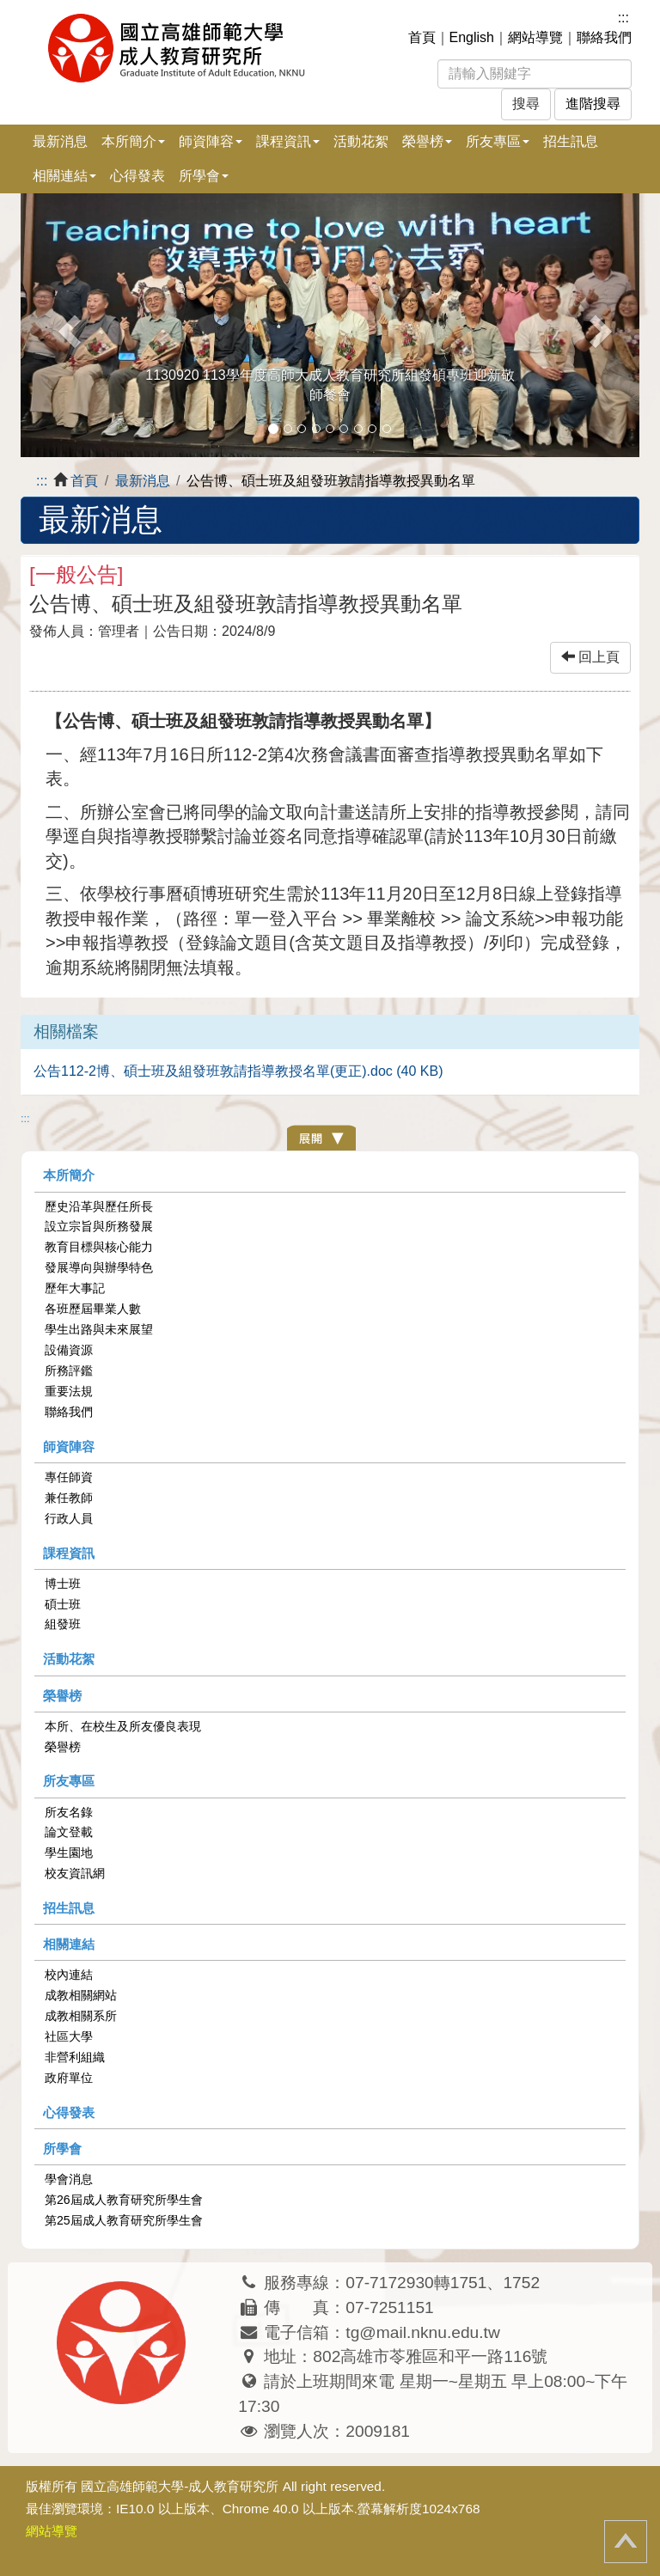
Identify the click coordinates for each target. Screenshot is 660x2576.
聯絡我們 (604, 37)
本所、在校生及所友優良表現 (123, 1726)
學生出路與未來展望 (99, 1329)
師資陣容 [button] (210, 141)
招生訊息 (570, 141)
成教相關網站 (81, 1995)
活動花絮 (360, 141)
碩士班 (63, 1604)
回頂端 (625, 2541)
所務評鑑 (69, 1370)
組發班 (63, 1624)
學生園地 (69, 1852)
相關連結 (69, 1944)
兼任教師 (69, 1498)
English (471, 37)
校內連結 (69, 1974)
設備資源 (69, 1350)
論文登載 (69, 1832)
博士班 (63, 1583)
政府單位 (69, 2078)
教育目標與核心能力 (99, 1247)
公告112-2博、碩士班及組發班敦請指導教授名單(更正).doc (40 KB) (238, 1071)
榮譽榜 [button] (427, 141)
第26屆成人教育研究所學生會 (124, 2200)
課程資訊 (69, 1553)
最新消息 (60, 141)
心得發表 (137, 175)
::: (623, 17)
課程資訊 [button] (288, 141)
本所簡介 (69, 1175)
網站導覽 (535, 37)
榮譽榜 (62, 1695)
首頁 (422, 37)
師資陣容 (69, 1446)
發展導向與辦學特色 (99, 1267)
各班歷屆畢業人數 (93, 1308)
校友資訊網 (75, 1873)
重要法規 (69, 1391)
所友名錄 (69, 1812)
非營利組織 (75, 2057)
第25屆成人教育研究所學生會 (124, 2220)
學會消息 (69, 2179)
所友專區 (69, 1780)
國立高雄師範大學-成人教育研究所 (179, 2486)
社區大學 (69, 2036)
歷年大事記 (75, 1288)
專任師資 (69, 1477)
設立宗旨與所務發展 (99, 1226)
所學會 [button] (204, 175)
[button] (67, 325)
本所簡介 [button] (133, 141)
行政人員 (69, 1518)
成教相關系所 (81, 2016)
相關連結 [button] (64, 175)
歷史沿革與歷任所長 (99, 1206)
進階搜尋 (592, 103)
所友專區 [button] (497, 141)
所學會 (62, 2148)
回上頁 (590, 657)
